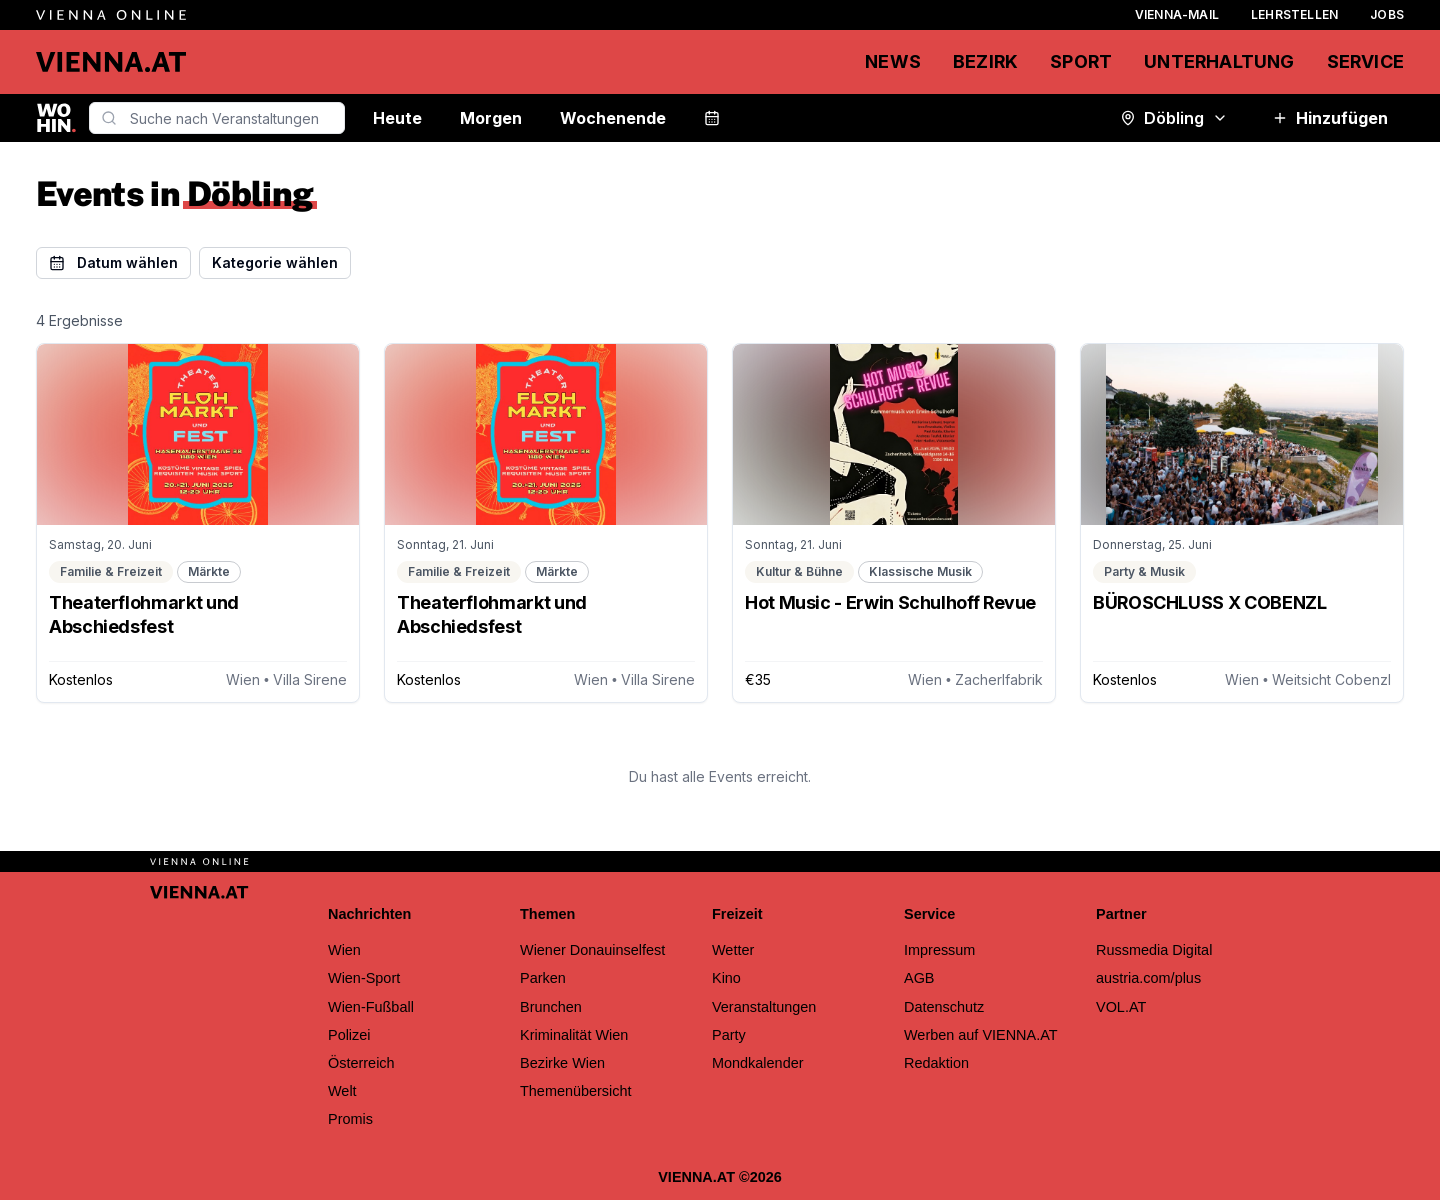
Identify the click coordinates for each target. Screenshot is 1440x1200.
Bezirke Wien (562, 1063)
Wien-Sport (364, 978)
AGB (919, 978)
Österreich (361, 1063)
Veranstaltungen (764, 1007)
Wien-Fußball (371, 1007)
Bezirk (985, 61)
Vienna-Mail (1177, 14)
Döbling (1174, 118)
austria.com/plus (1148, 978)
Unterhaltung (1219, 61)
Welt (342, 1091)
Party (729, 1035)
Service (1365, 61)
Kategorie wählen (275, 262)
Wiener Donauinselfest (592, 950)
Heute (397, 118)
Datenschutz (944, 1007)
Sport (1081, 61)
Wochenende (613, 118)
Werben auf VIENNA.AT (981, 1035)
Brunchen (551, 1007)
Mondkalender (758, 1063)
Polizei (349, 1035)
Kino (726, 978)
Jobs (1387, 14)
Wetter (733, 950)
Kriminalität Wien (574, 1035)
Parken (543, 978)
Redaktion (936, 1063)
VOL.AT (1121, 1007)
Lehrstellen (1294, 14)
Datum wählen (113, 262)
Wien (344, 950)
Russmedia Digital (1154, 950)
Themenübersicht (576, 1091)
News (893, 61)
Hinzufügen (1330, 118)
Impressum (939, 950)
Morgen (491, 118)
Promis (350, 1119)
